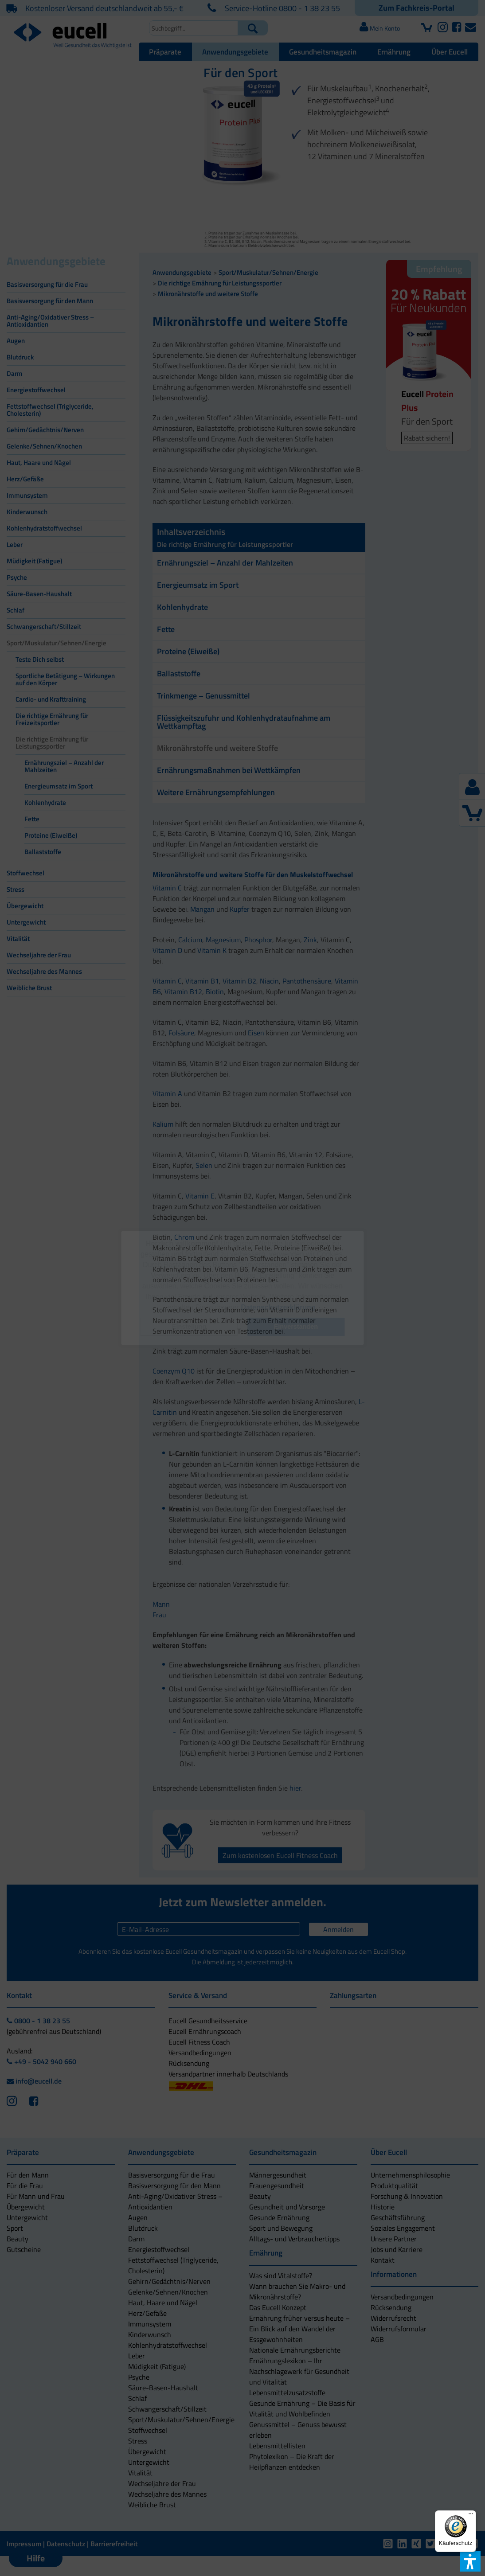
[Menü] (470, 2515)
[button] (189, 1327)
